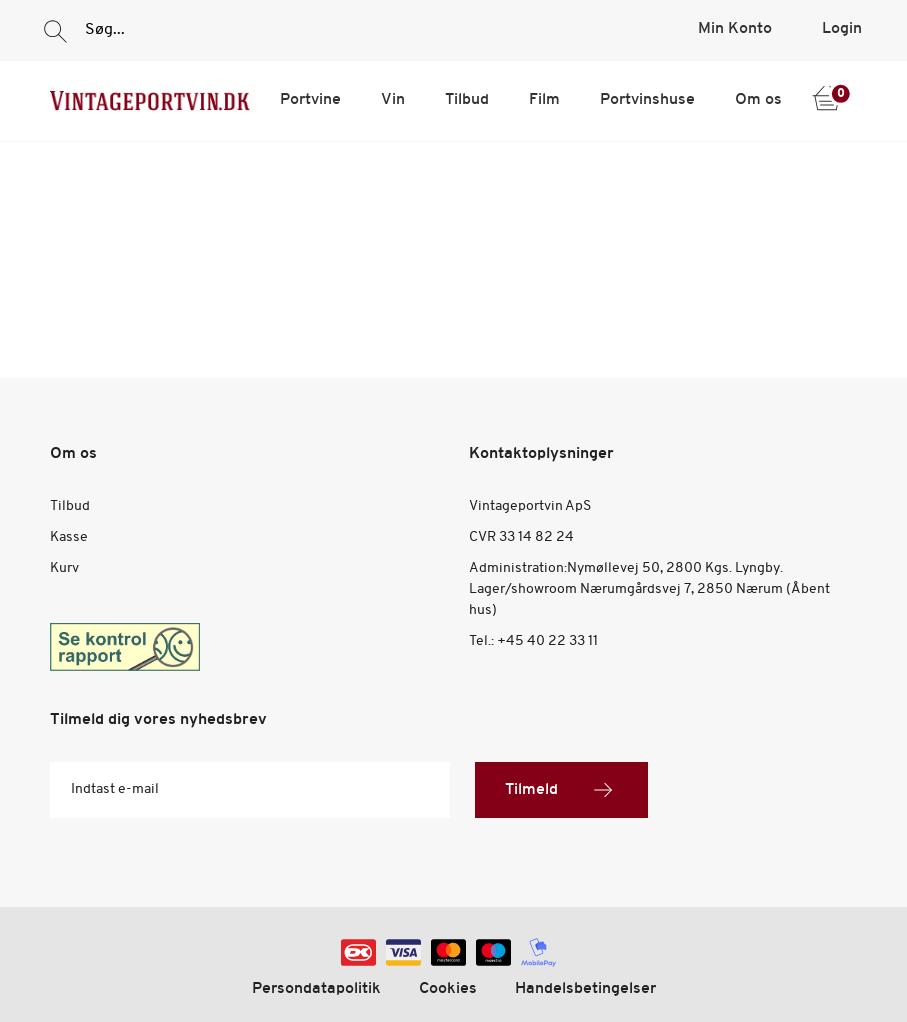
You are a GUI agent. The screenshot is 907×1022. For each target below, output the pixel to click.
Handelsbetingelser (585, 989)
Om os (758, 100)
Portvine (310, 100)
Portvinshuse (647, 100)
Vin (393, 100)
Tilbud (467, 100)
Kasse (69, 537)
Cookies (448, 989)
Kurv (64, 568)
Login (842, 29)
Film (544, 100)
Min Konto (735, 29)
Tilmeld (561, 790)
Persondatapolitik (316, 989)
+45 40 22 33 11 (547, 641)
